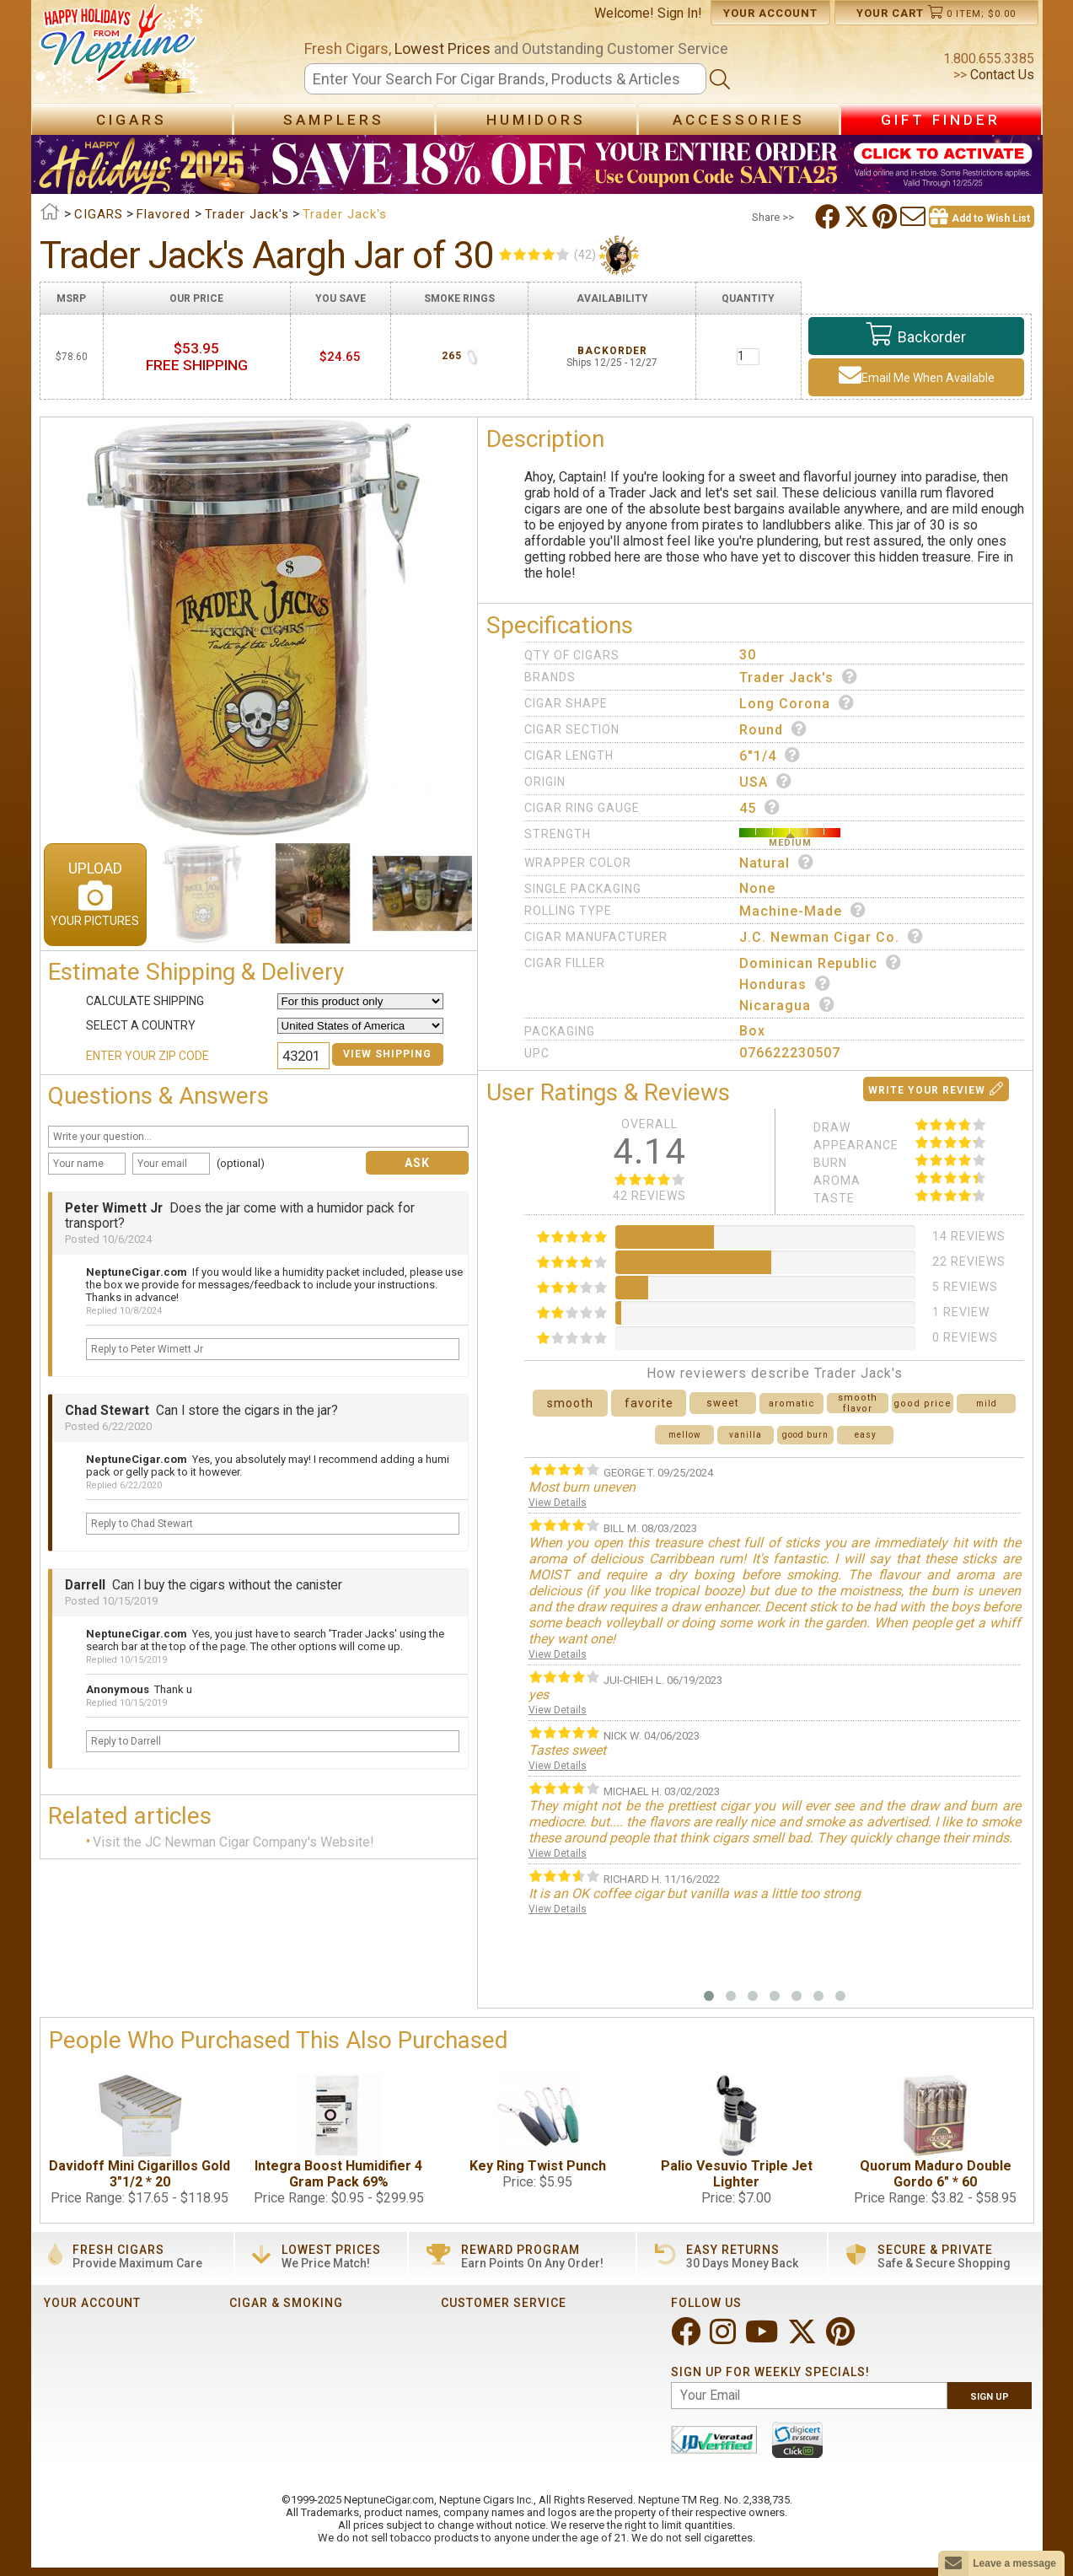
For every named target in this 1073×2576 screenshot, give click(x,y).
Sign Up (989, 2396)
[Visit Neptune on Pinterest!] (842, 2338)
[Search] (505, 78)
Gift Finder (941, 119)
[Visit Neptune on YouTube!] (763, 2338)
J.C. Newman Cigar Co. (831, 936)
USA (765, 781)
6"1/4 (770, 755)
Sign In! (679, 13)
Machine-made (802, 910)
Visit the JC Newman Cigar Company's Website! (233, 1842)
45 (760, 807)
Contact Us (1000, 75)
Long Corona (797, 703)
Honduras (785, 984)
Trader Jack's (798, 677)
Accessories (739, 119)
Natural (776, 862)
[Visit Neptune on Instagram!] (724, 2338)
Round (773, 729)
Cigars (131, 119)
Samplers (333, 119)
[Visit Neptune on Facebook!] (687, 2338)
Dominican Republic (820, 963)
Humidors (536, 119)
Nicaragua (787, 1005)
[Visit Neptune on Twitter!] (803, 2338)
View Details (557, 1502)
